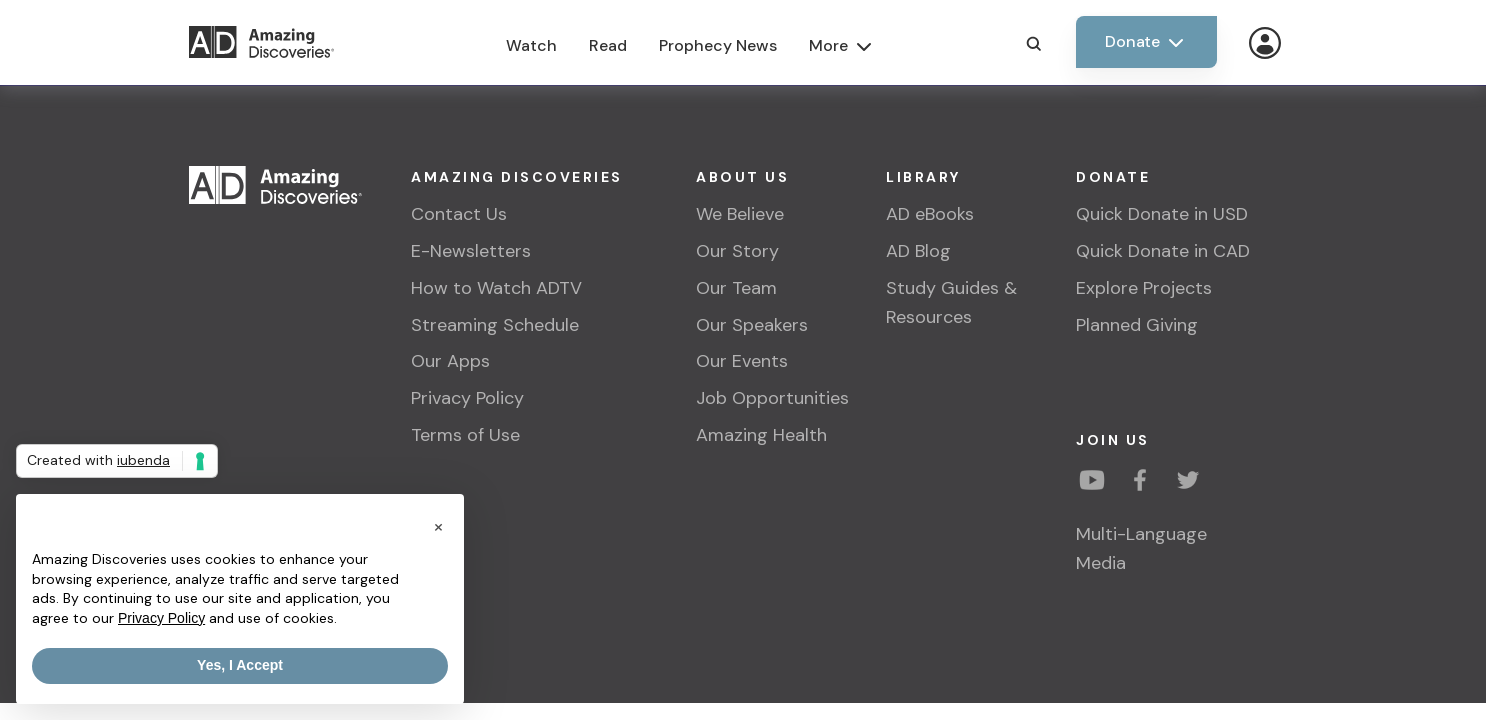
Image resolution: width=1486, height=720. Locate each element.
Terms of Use (465, 435)
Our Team (736, 288)
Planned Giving (1137, 325)
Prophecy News (718, 45)
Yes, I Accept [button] (240, 665)
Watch (531, 45)
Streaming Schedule (495, 325)
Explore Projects (1144, 288)
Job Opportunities (772, 398)
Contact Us (459, 214)
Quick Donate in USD (1162, 214)
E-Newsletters (471, 251)
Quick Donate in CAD (1163, 251)
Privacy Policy (467, 398)
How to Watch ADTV (496, 288)
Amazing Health (761, 435)
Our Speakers (752, 325)
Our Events (742, 361)
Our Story (737, 251)
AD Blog (918, 251)
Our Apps (450, 361)
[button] (438, 526)
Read (608, 45)
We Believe (740, 214)
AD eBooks (930, 214)
